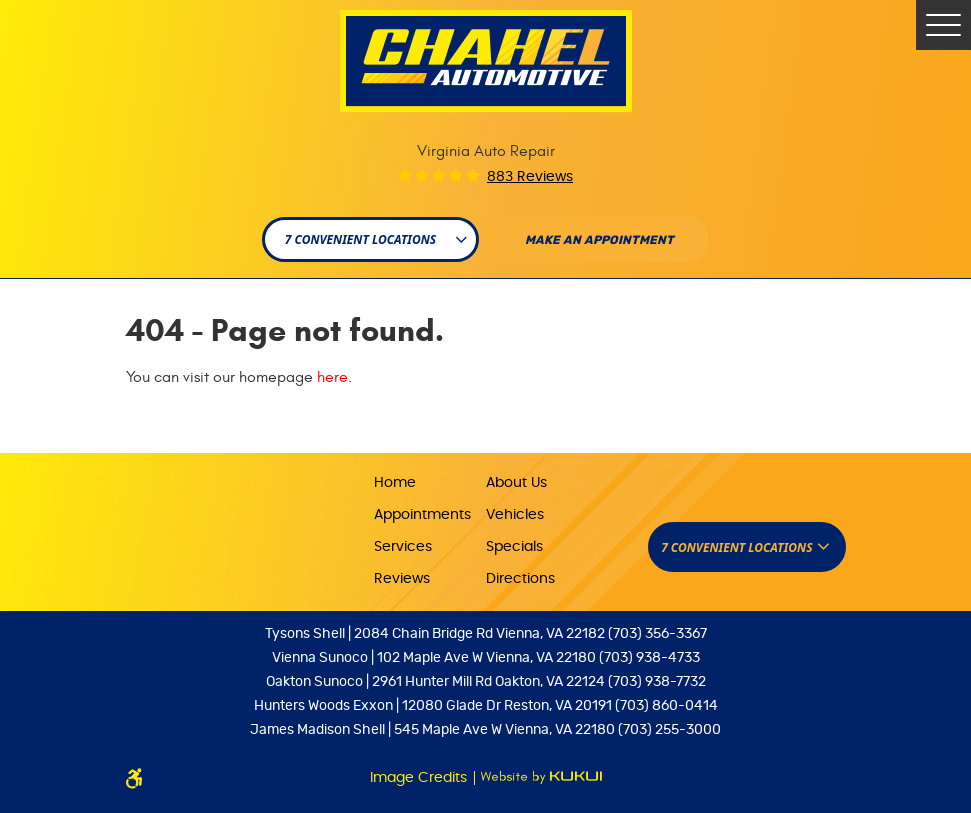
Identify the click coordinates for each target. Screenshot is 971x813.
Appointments (422, 515)
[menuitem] (430, 481)
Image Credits (420, 778)
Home (395, 483)
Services (403, 547)
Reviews (402, 579)
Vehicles (515, 515)
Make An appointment (599, 240)
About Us (516, 483)
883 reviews (530, 177)
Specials (514, 547)
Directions (520, 579)
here (332, 377)
